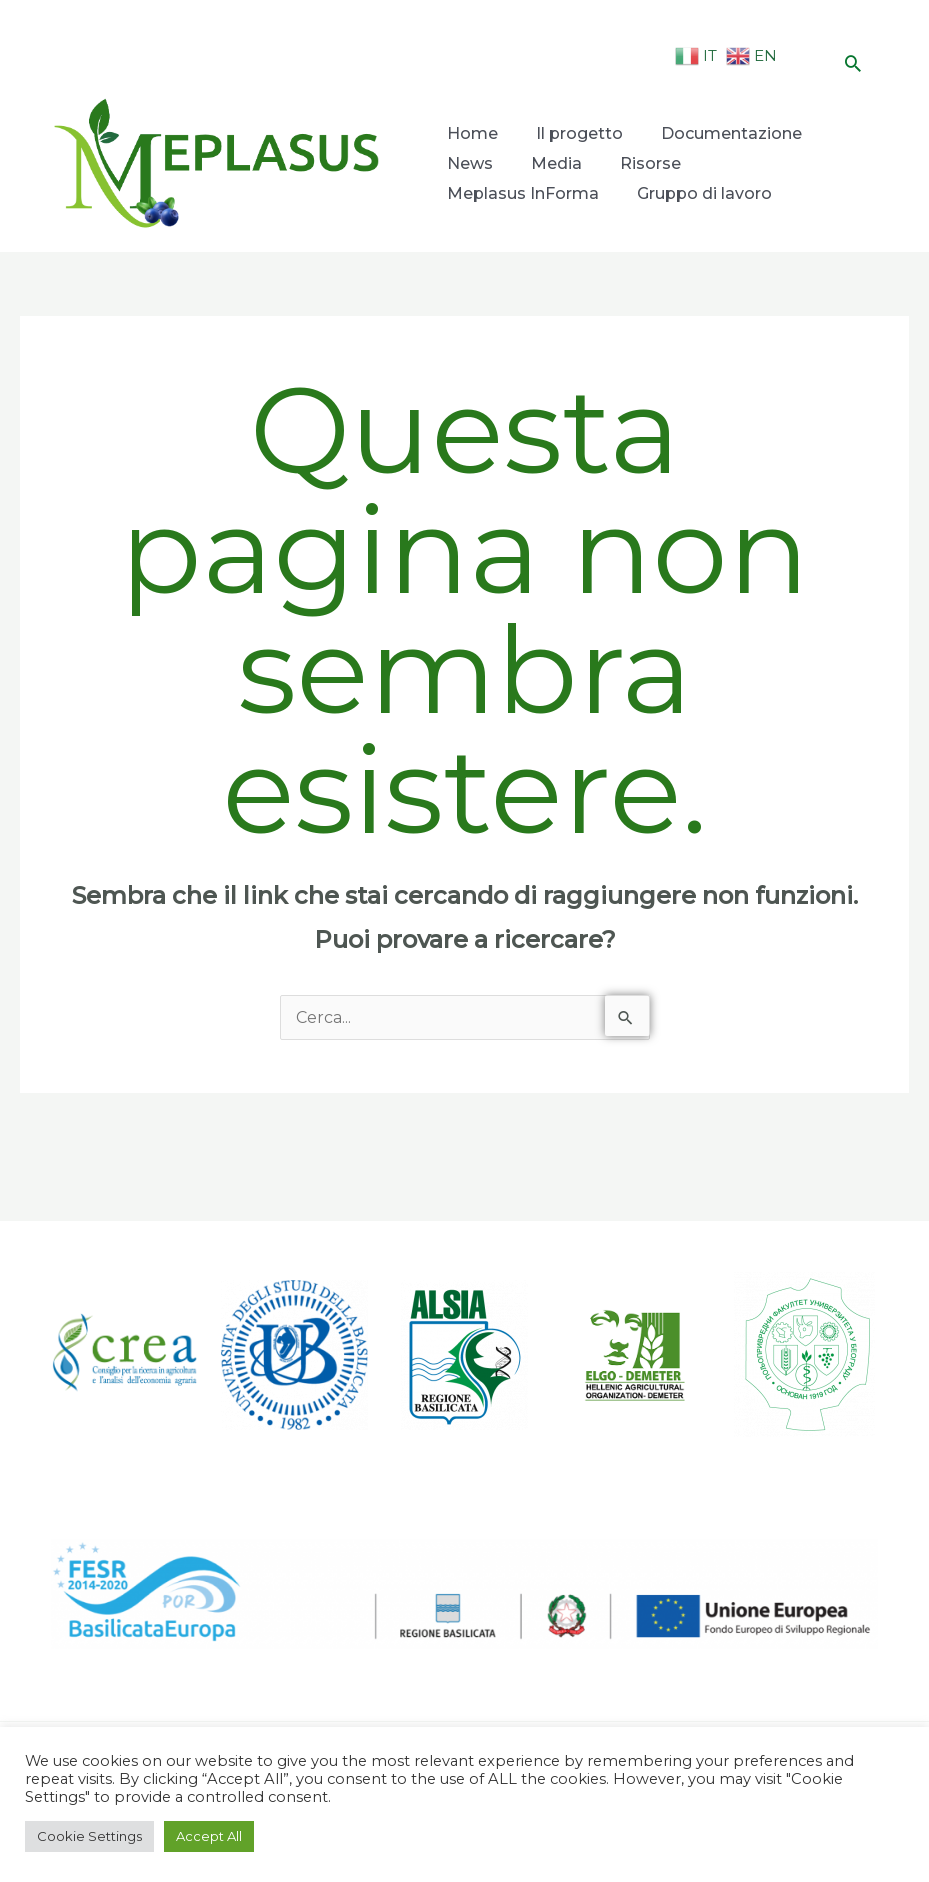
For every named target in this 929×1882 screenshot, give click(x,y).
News (469, 163)
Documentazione (726, 133)
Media (553, 163)
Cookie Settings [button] (89, 1836)
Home (471, 133)
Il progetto (576, 133)
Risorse (645, 163)
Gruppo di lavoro (701, 193)
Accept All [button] (209, 1836)
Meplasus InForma (522, 193)
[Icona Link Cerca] (853, 63)
